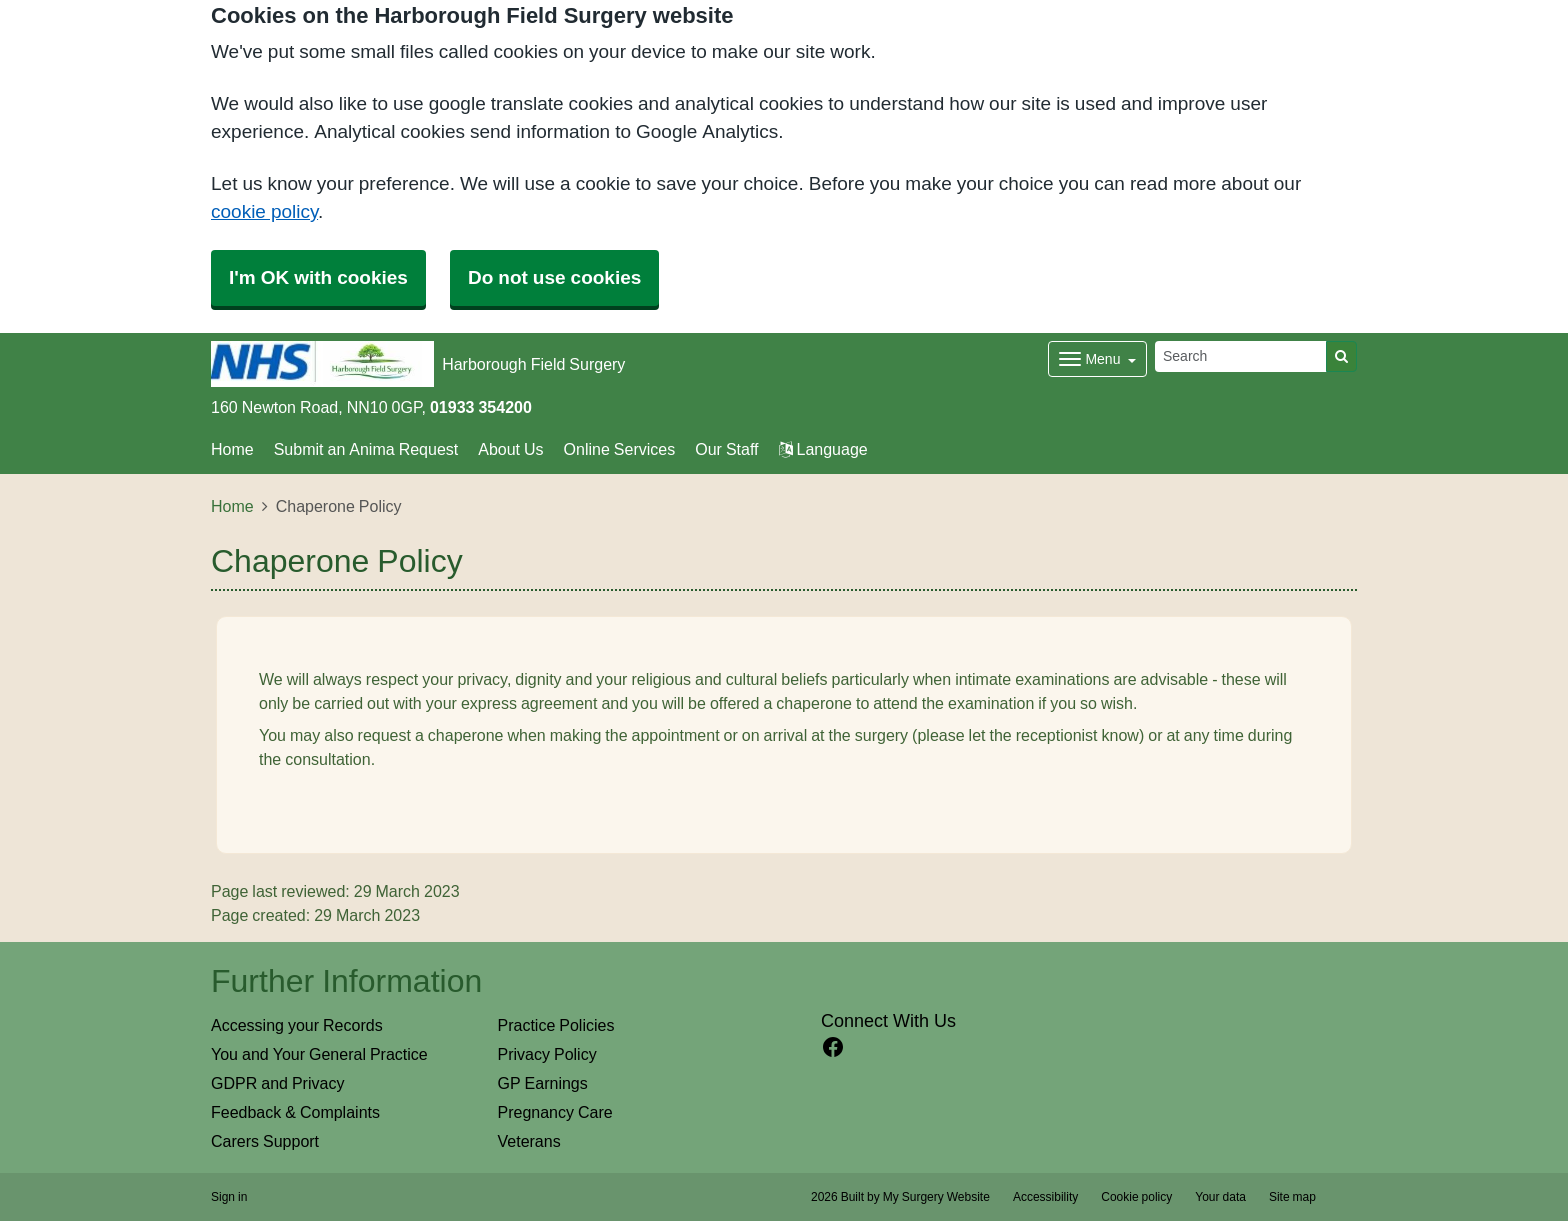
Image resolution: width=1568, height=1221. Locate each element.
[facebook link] (833, 1047)
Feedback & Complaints (295, 1112)
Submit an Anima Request (366, 449)
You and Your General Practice (319, 1054)
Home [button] (232, 449)
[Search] (1241, 356)
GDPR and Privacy (277, 1083)
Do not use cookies (554, 277)
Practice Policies (556, 1025)
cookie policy (264, 211)
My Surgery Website (936, 1197)
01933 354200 (481, 407)
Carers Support (265, 1141)
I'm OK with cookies (318, 277)
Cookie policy (1136, 1197)
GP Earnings (543, 1083)
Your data (1220, 1197)
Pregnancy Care (555, 1112)
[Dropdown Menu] (1097, 359)
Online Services (620, 449)
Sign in (229, 1197)
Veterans (529, 1141)
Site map (1292, 1197)
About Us (510, 449)
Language (823, 449)
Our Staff (726, 449)
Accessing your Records (297, 1025)
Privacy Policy (547, 1054)
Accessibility (1045, 1197)
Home (232, 506)
